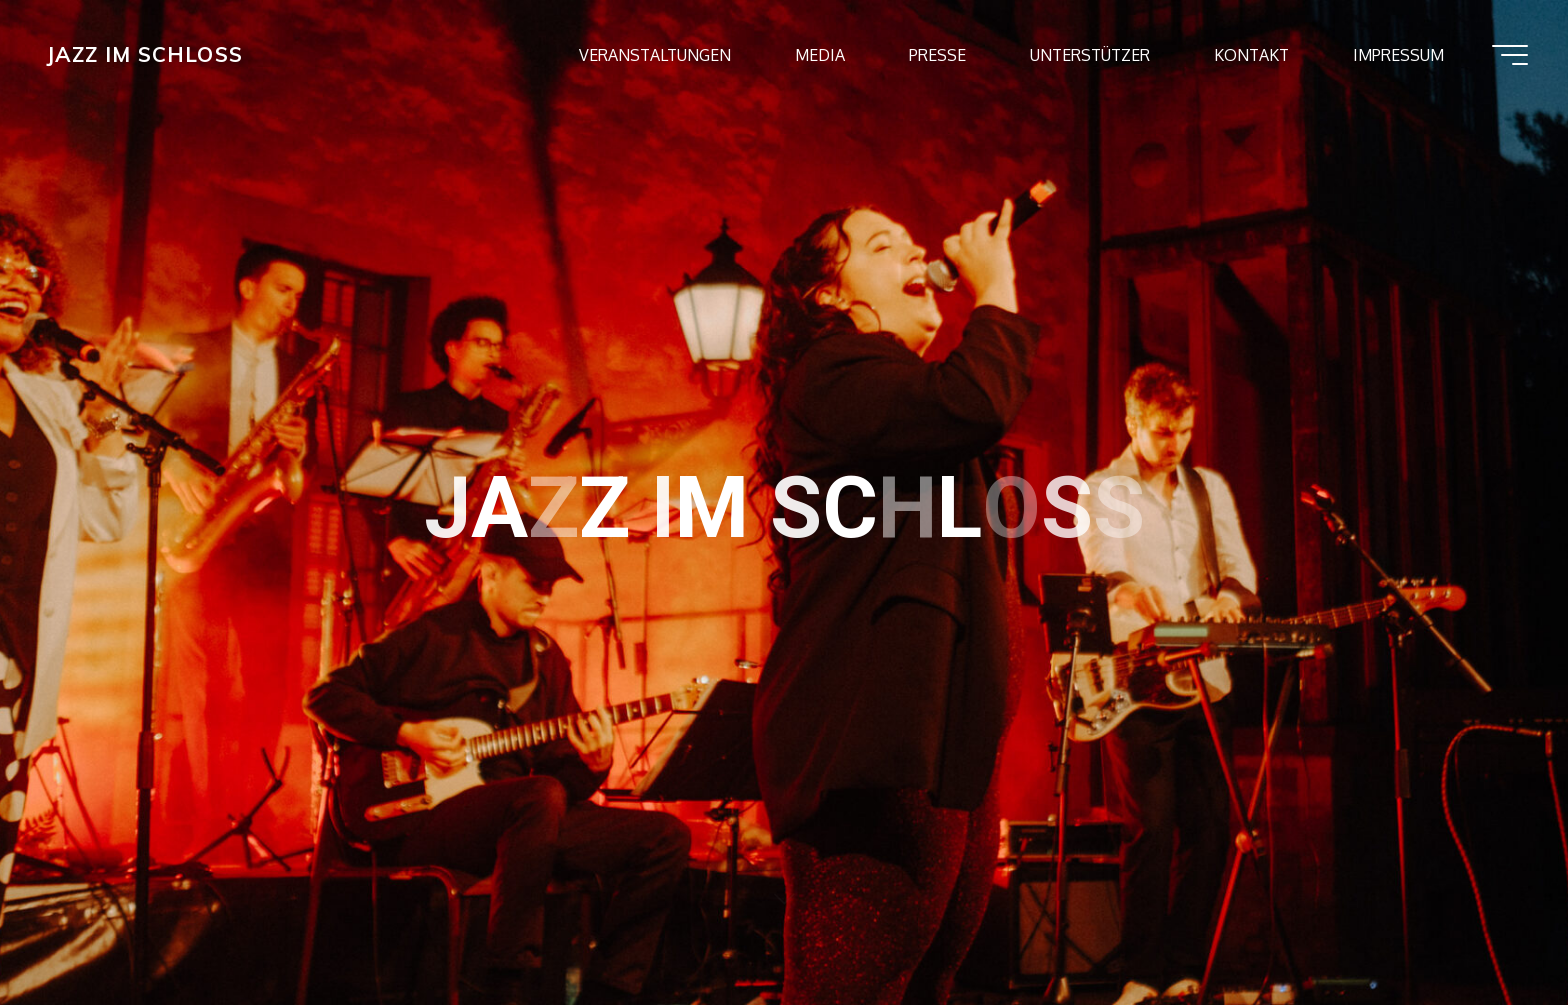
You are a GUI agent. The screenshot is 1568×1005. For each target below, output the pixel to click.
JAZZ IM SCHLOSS (144, 54)
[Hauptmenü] (1510, 55)
